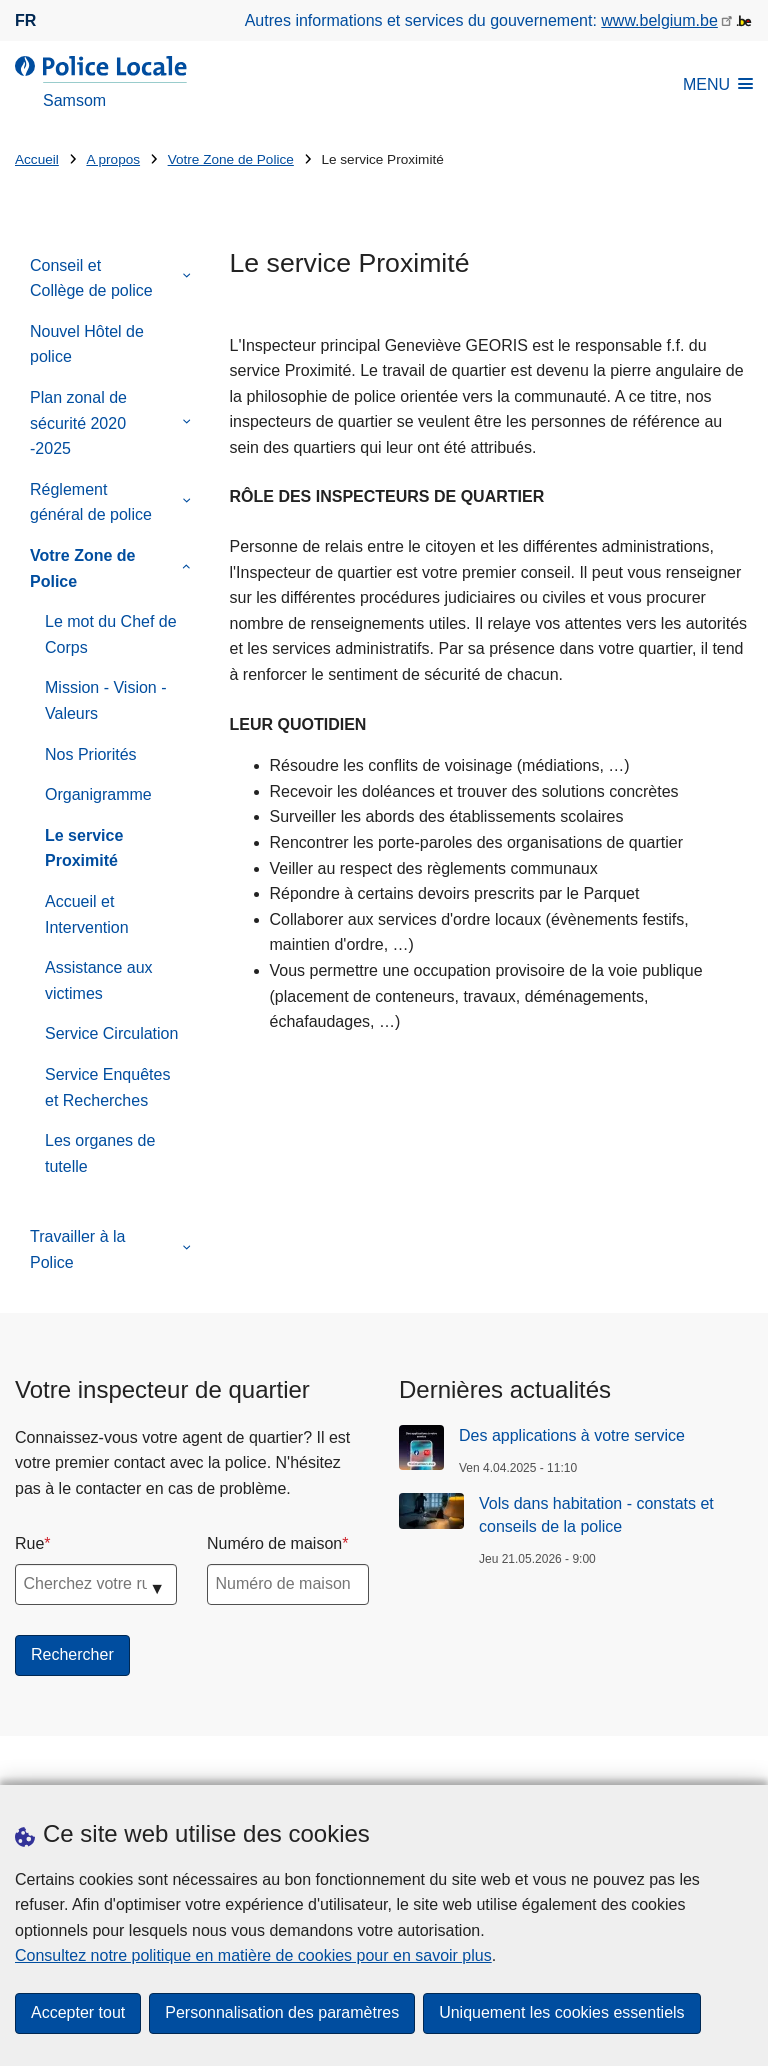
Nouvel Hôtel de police (87, 344)
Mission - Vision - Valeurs (106, 700)
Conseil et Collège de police (91, 278)
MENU (718, 84)
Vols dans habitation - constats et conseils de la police (596, 1514)
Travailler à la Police (77, 1249)
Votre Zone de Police (231, 159)
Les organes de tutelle (100, 1153)
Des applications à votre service (572, 1435)
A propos (113, 159)
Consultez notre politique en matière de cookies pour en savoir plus (253, 1955)
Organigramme (98, 794)
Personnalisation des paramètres (282, 2013)
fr (25, 20)
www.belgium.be (659, 20)
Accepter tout (78, 2013)
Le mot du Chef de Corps (111, 634)
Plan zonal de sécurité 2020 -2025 (78, 423)
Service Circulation (111, 1033)
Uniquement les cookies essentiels (561, 2013)
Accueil (37, 159)
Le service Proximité (84, 848)
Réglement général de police (91, 502)
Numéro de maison (274, 1543)
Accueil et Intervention (87, 914)
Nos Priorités (91, 754)
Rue (29, 1543)
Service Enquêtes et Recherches (107, 1087)
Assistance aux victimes (99, 980)
